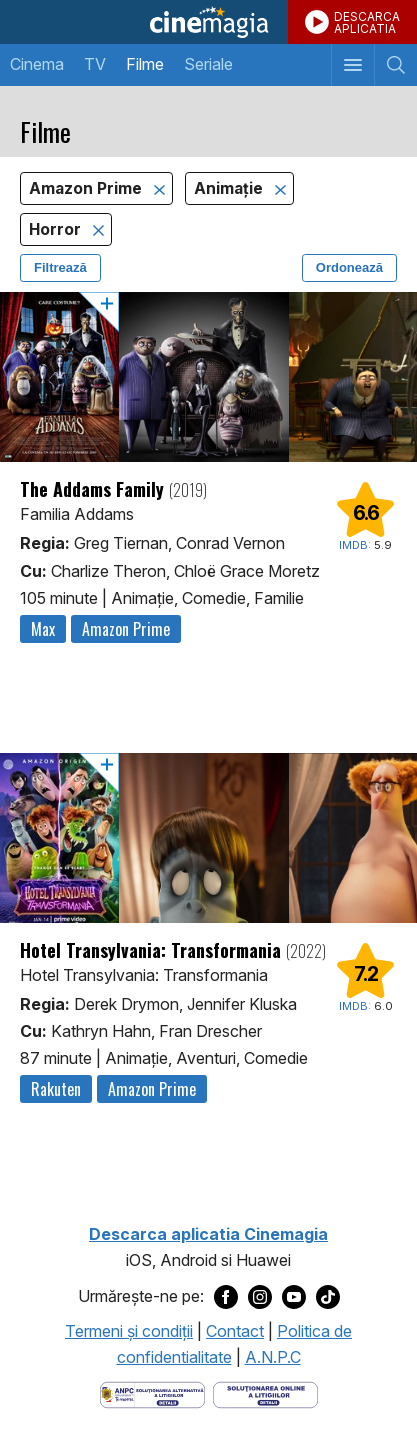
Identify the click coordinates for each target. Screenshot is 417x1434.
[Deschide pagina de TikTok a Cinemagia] (328, 1296)
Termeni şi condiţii (129, 1331)
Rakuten (56, 1089)
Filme (145, 64)
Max (43, 629)
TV (95, 64)
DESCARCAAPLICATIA (367, 22)
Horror (57, 229)
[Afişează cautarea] (395, 65)
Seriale (208, 64)
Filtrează (60, 267)
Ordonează (349, 267)
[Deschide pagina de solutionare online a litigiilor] (265, 1394)
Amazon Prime (87, 188)
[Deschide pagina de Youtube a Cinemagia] (294, 1296)
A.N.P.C (273, 1357)
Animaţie (230, 188)
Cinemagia (208, 22)
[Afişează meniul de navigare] (352, 65)
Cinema (37, 64)
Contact (235, 1331)
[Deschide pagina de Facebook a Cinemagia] (226, 1296)
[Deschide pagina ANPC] (152, 1394)
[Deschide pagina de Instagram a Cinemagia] (260, 1296)
